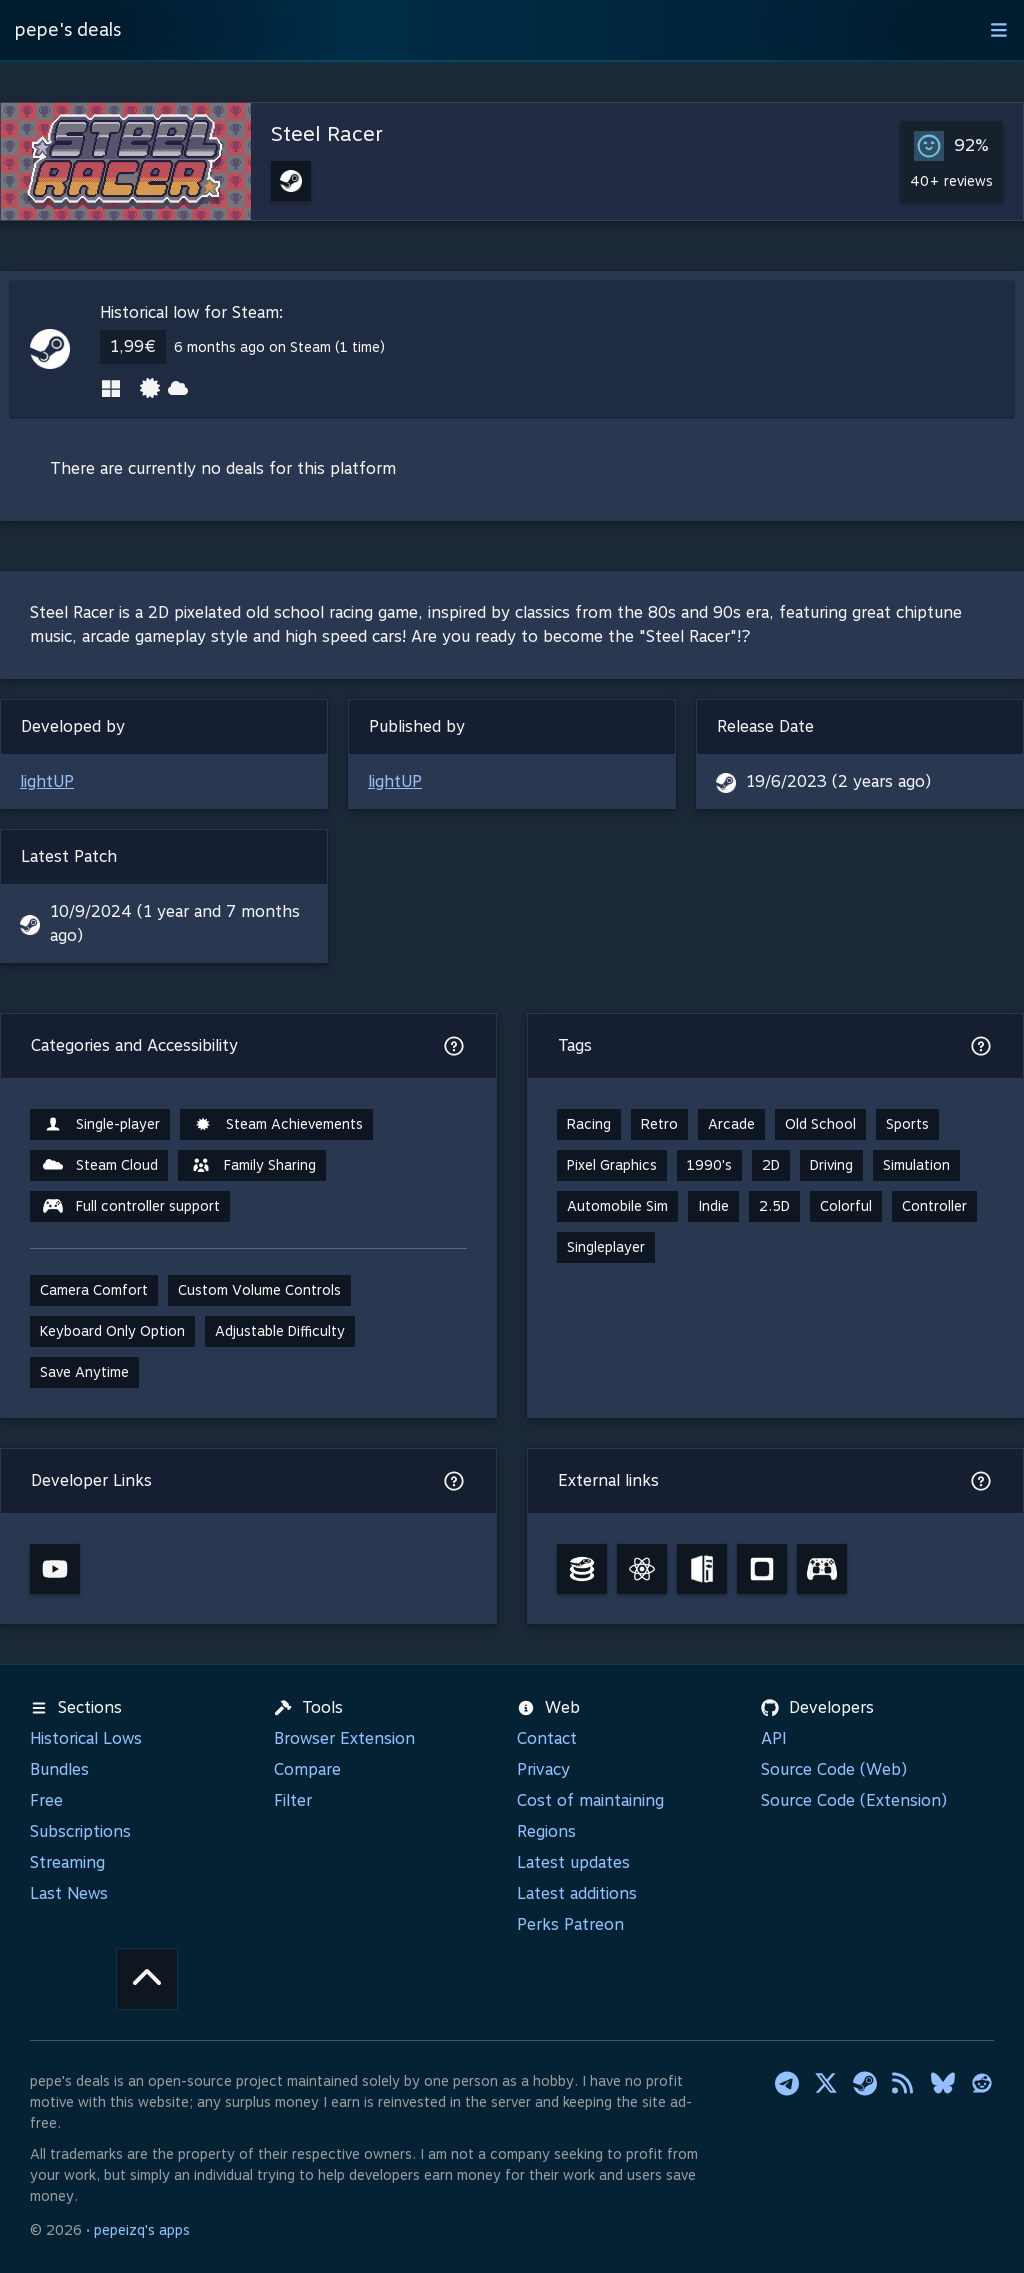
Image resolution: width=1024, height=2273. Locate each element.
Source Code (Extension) (854, 1800)
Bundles (59, 1769)
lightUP (47, 781)
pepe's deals (68, 29)
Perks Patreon (570, 1924)
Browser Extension (344, 1738)
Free (46, 1800)
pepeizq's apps (142, 2230)
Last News (69, 1893)
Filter (293, 1800)
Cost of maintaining (590, 1800)
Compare (307, 1769)
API (774, 1738)
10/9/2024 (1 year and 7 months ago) (175, 923)
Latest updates (573, 1862)
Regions (546, 1831)
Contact (547, 1738)
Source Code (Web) (834, 1769)
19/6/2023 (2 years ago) (838, 781)
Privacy (543, 1769)
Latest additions (577, 1893)
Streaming (67, 1862)
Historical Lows (86, 1738)
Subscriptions (80, 1831)
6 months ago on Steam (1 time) (279, 347)
